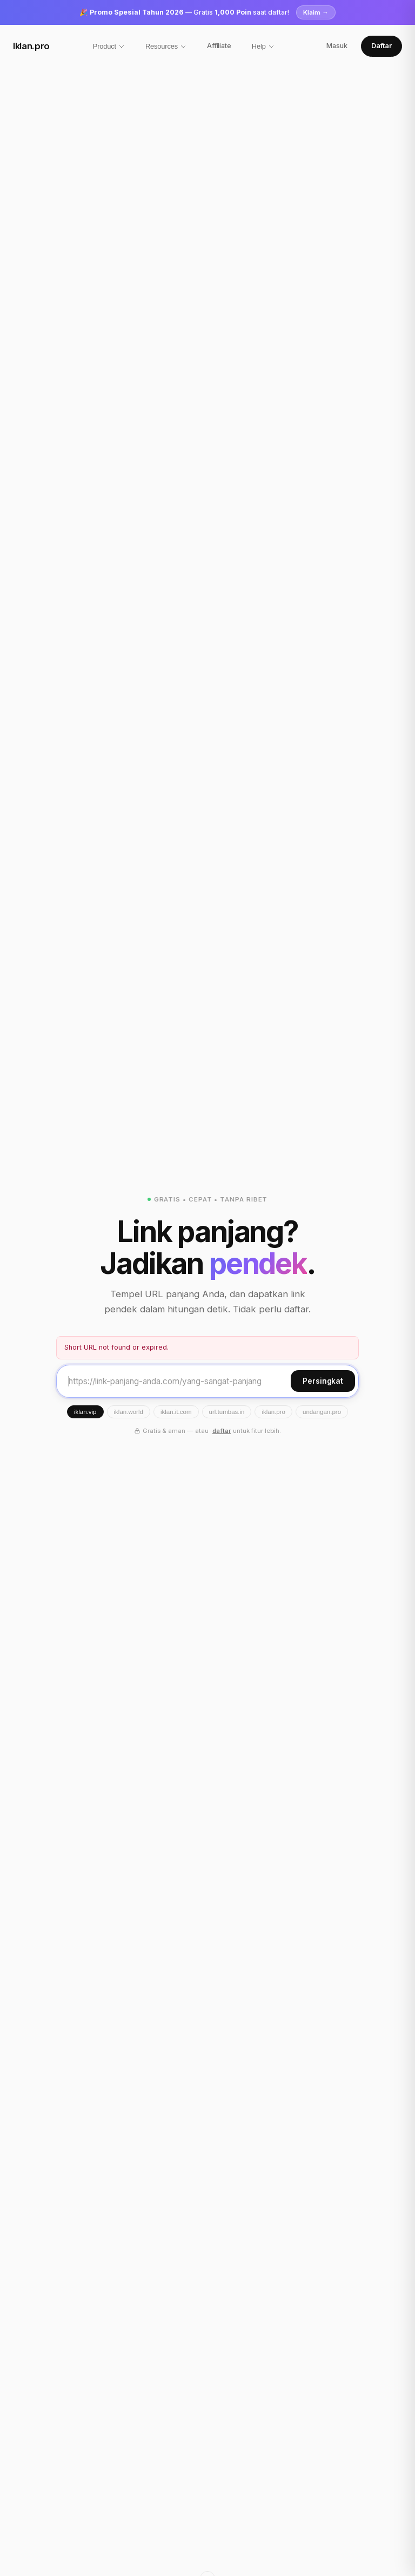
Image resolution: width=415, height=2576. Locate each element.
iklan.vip (85, 1412)
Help (263, 46)
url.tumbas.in (227, 1412)
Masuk (336, 46)
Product (109, 46)
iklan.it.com (176, 1412)
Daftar (381, 46)
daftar (221, 1431)
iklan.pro (273, 1412)
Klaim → (316, 12)
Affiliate (219, 46)
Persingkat (323, 1381)
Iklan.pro (31, 46)
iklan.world (128, 1412)
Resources (165, 46)
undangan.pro (322, 1412)
